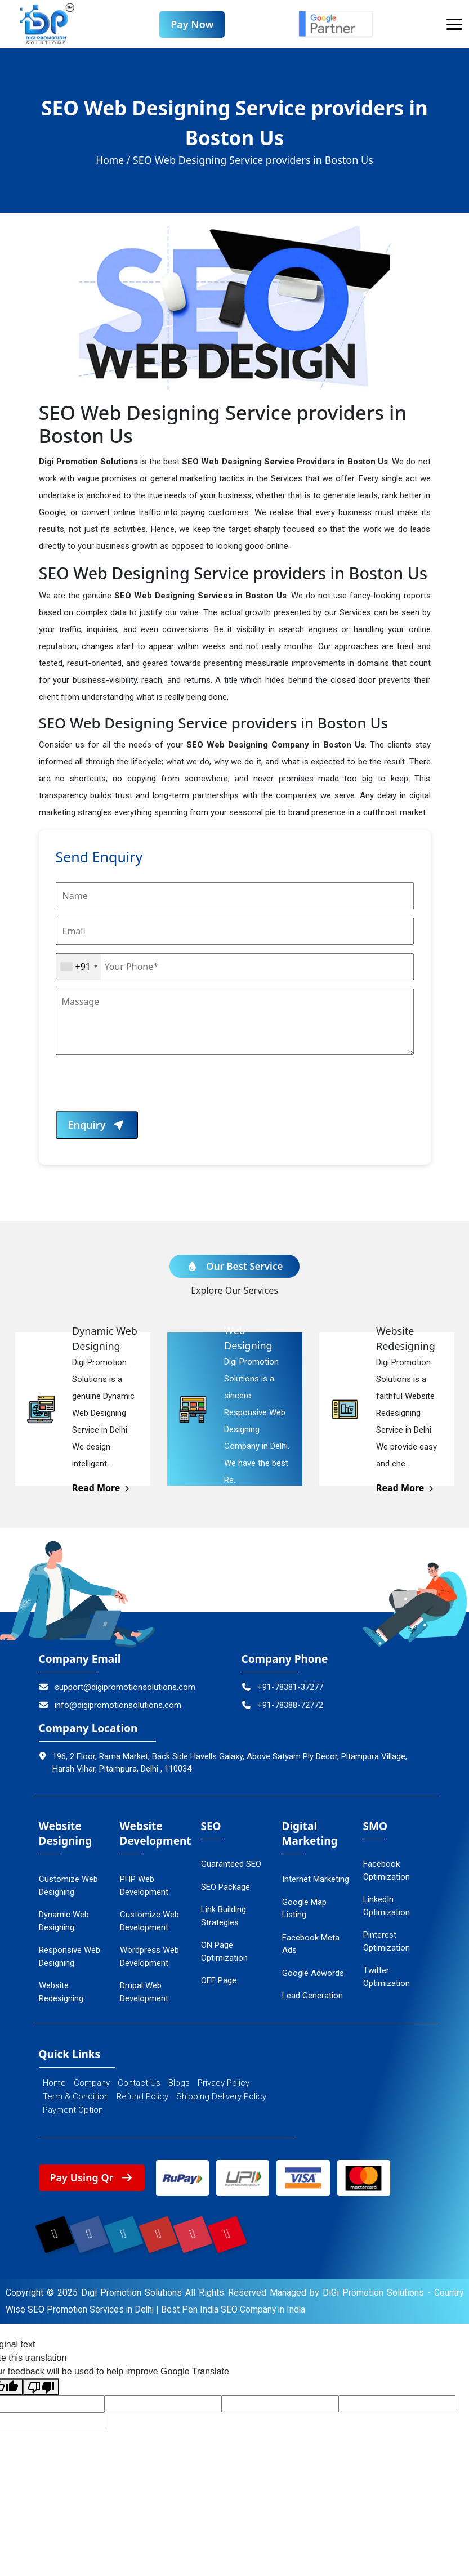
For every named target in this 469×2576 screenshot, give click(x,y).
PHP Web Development (144, 1887)
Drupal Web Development (144, 1993)
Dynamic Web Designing (64, 1922)
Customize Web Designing (68, 1887)
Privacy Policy (223, 2084)
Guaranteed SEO (231, 1866)
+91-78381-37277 (283, 1688)
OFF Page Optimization (224, 1988)
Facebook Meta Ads (311, 1945)
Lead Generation (312, 1997)
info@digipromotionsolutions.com (110, 1707)
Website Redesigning (61, 1993)
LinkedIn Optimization (386, 1907)
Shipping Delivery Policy (221, 2098)
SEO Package (225, 1888)
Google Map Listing (304, 1909)
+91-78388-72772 (283, 1707)
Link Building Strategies (223, 1917)
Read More (101, 1489)
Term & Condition (76, 2098)
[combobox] (78, 968)
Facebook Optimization (386, 1872)
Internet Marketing (315, 1881)
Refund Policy (142, 2098)
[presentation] (141, 1090)
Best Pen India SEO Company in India (237, 2314)
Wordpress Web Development (149, 1958)
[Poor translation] (41, 2391)
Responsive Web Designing (69, 1958)
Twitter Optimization (386, 1978)
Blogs (179, 2084)
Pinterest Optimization (386, 1943)
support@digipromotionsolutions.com (117, 1688)
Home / (113, 161)
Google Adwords (313, 1974)
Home (54, 2084)
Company (92, 2084)
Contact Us (139, 2084)
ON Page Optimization (224, 1953)
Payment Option (73, 2112)
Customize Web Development (149, 1922)
